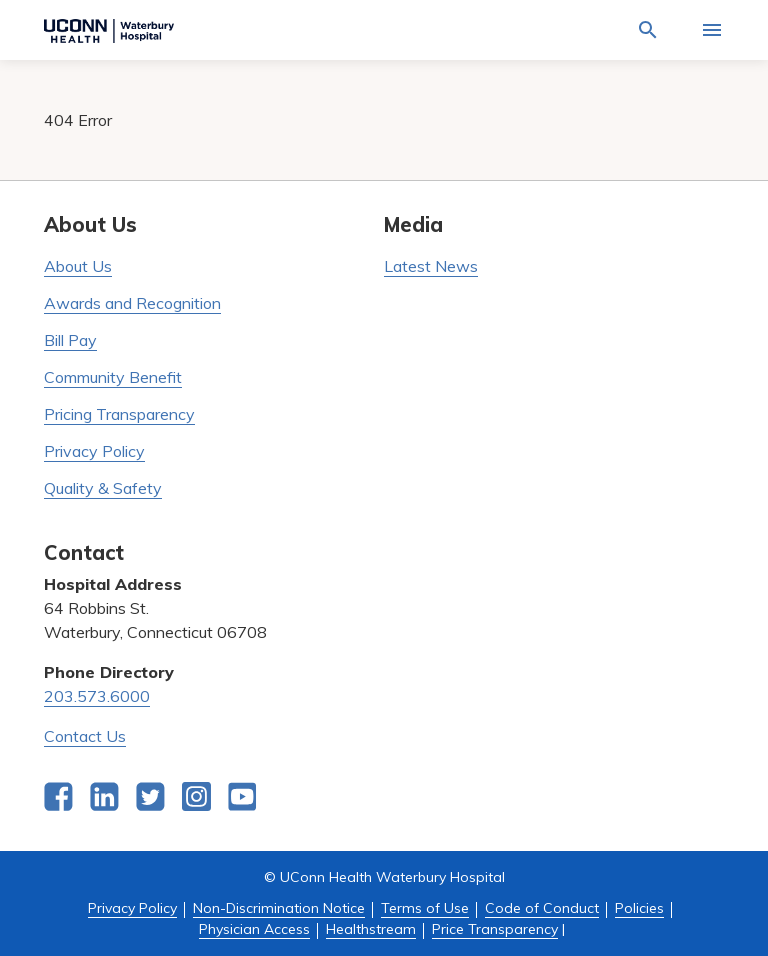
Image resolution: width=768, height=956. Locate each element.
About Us (78, 266)
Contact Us (85, 736)
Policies (639, 908)
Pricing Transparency (119, 414)
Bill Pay (70, 340)
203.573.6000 (97, 696)
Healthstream (371, 929)
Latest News (431, 266)
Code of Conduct (542, 908)
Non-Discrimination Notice (279, 908)
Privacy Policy (94, 451)
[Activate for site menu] (712, 30)
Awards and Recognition (132, 303)
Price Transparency (495, 929)
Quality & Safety (103, 488)
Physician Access (254, 929)
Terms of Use (425, 908)
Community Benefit (113, 377)
